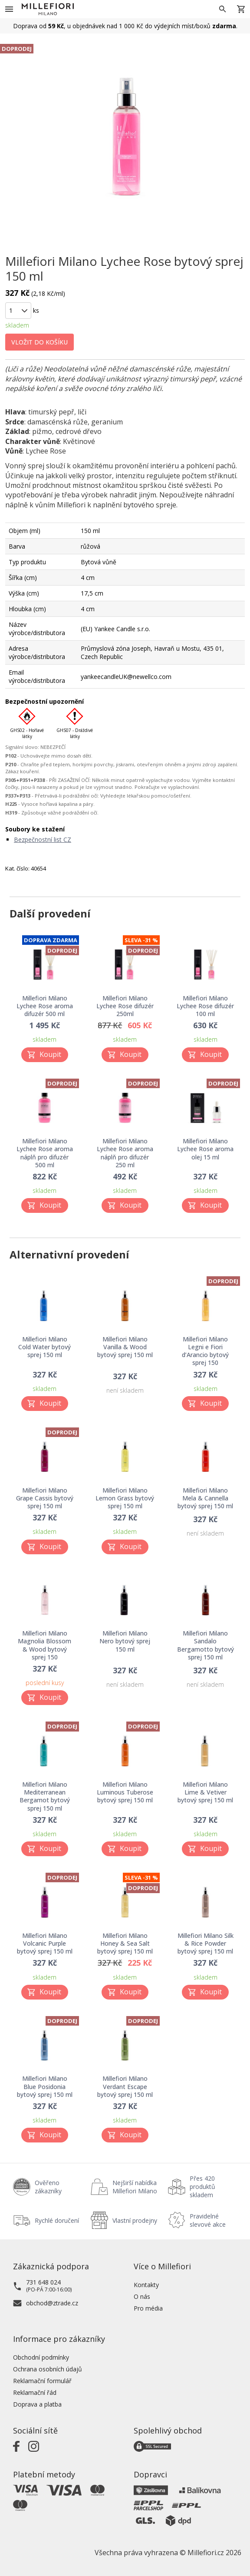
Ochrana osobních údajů (47, 2369)
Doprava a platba (37, 2404)
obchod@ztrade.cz (52, 2303)
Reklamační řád (34, 2392)
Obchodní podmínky (41, 2357)
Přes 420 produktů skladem (202, 2186)
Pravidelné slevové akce (208, 2220)
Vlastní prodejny (134, 2220)
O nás (142, 2296)
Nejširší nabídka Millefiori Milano (134, 2187)
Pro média (148, 2308)
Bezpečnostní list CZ (42, 839)
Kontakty (146, 2285)
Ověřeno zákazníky (48, 2187)
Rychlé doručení (57, 2220)
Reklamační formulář (42, 2381)
